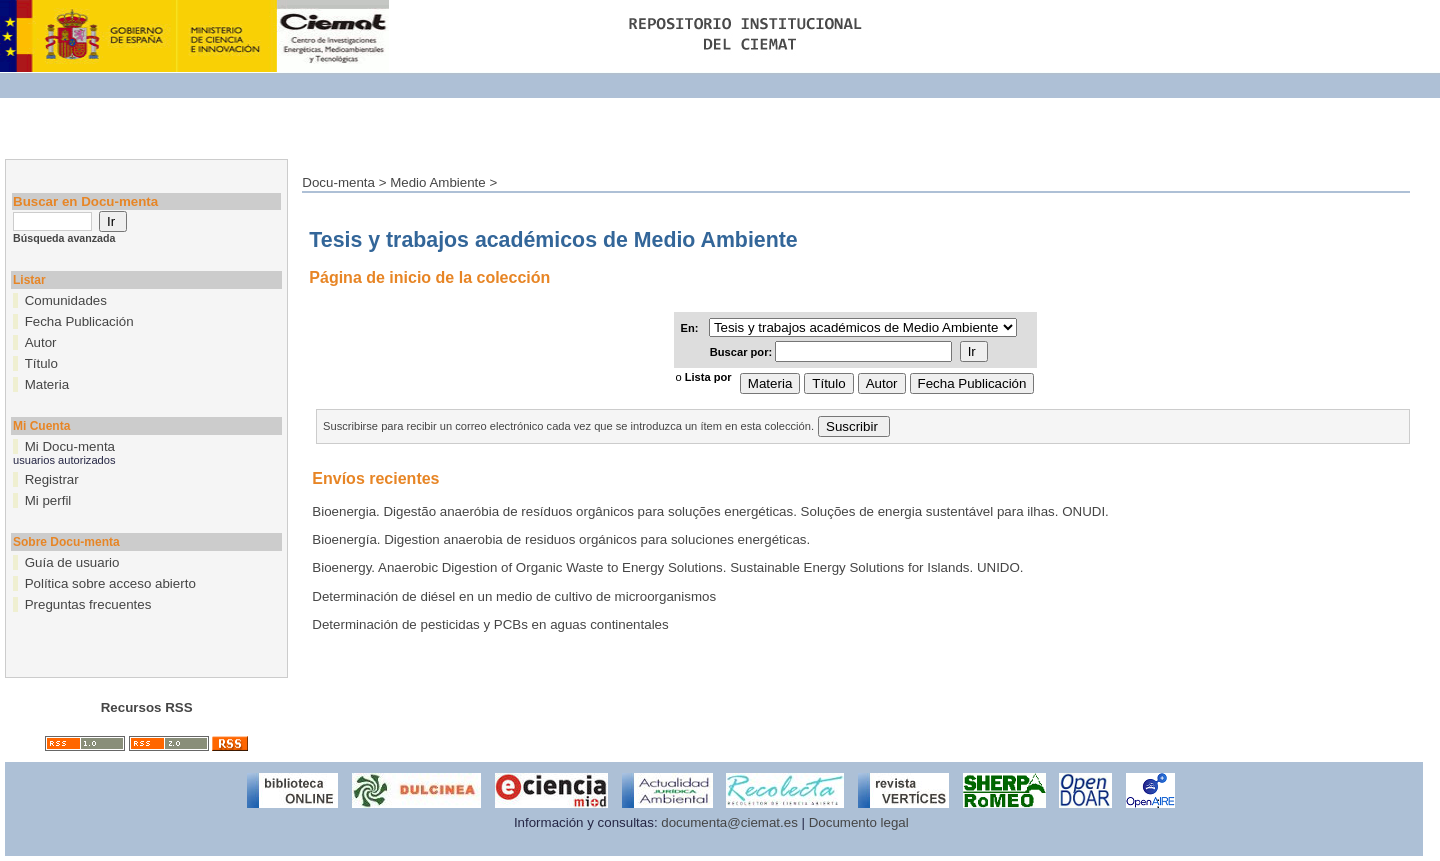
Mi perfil (48, 500)
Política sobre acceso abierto (110, 583)
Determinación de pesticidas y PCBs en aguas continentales (490, 624)
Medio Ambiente (438, 182)
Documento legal (859, 822)
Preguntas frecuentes (88, 604)
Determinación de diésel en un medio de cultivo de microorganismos (514, 596)
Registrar (52, 479)
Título (41, 363)
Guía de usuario (72, 562)
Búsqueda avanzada (64, 238)
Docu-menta (338, 182)
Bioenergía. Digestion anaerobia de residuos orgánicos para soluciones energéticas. (561, 539)
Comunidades (66, 300)
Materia (47, 384)
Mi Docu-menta (70, 446)
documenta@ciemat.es (729, 822)
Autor (41, 342)
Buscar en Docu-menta (85, 201)
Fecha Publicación (79, 321)
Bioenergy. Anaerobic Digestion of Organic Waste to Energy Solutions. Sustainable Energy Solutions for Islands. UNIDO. (667, 567)
